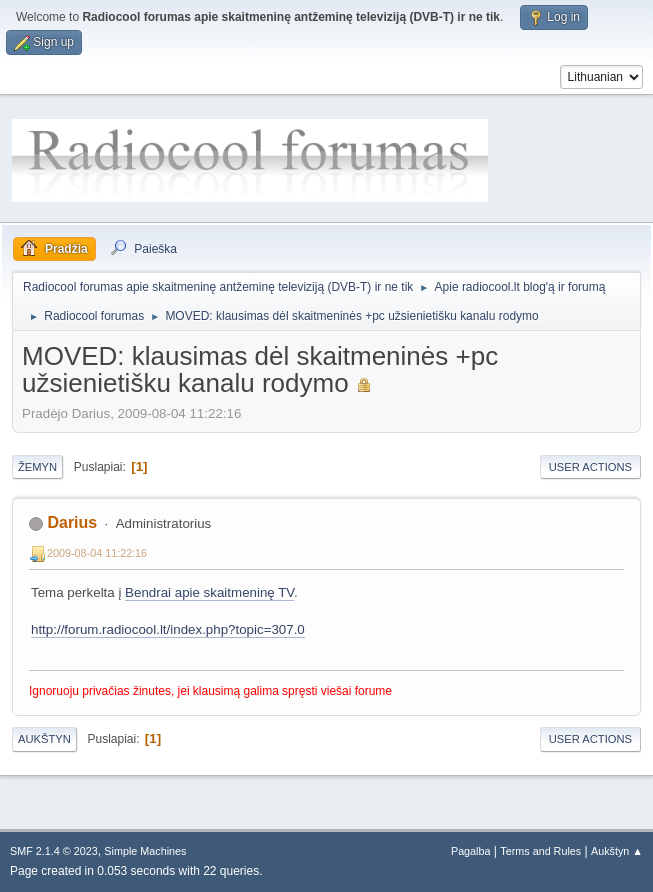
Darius (72, 522)
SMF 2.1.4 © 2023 (54, 851)
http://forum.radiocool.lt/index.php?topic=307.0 (168, 629)
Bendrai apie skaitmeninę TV (209, 592)
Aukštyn (44, 739)
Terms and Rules (540, 851)
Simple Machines (145, 851)
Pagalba (471, 851)
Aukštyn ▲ (617, 851)
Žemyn (37, 467)
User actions (590, 467)
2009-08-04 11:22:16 (97, 553)
